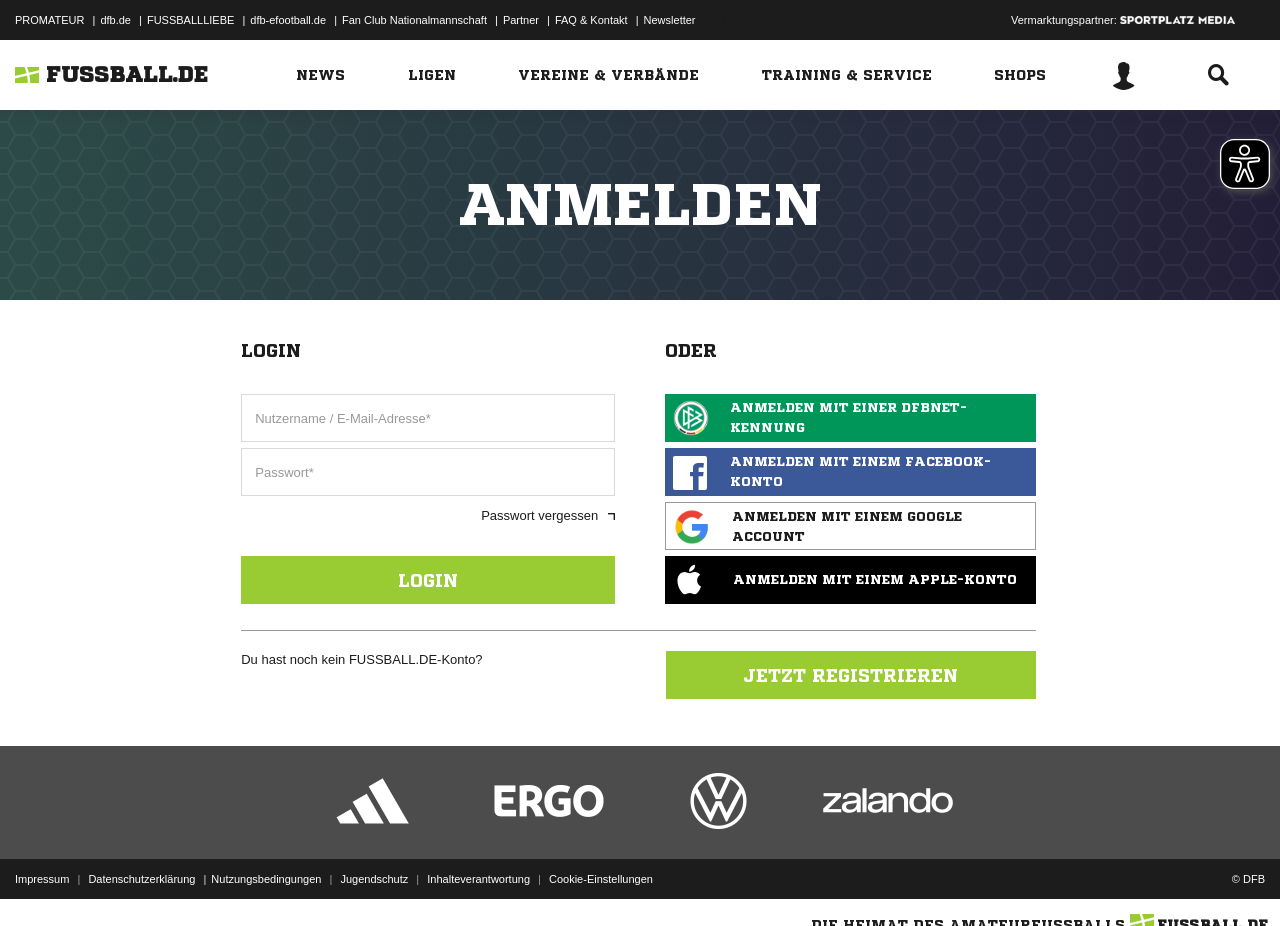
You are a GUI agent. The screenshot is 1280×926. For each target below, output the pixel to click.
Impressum (42, 879)
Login (428, 580)
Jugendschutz (374, 879)
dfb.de (115, 20)
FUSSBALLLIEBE (190, 20)
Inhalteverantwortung (478, 879)
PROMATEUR (49, 20)
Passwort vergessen (548, 515)
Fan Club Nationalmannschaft (414, 20)
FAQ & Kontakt (591, 20)
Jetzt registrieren (850, 675)
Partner (521, 20)
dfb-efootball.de (288, 20)
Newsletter (670, 20)
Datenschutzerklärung (141, 879)
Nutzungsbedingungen (266, 879)
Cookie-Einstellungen (601, 879)
